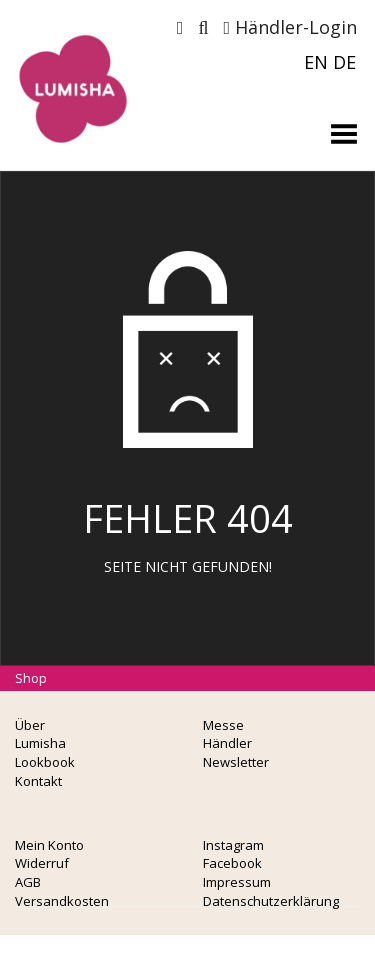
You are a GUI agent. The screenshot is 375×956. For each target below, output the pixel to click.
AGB (28, 882)
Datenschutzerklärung (271, 901)
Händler (227, 743)
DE (344, 62)
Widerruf (42, 863)
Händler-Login (290, 27)
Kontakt (38, 781)
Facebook (232, 863)
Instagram (233, 845)
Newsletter (236, 762)
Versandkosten (62, 901)
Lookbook (45, 762)
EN (316, 62)
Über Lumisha (40, 734)
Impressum (237, 882)
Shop (31, 678)
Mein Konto (49, 845)
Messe (223, 725)
